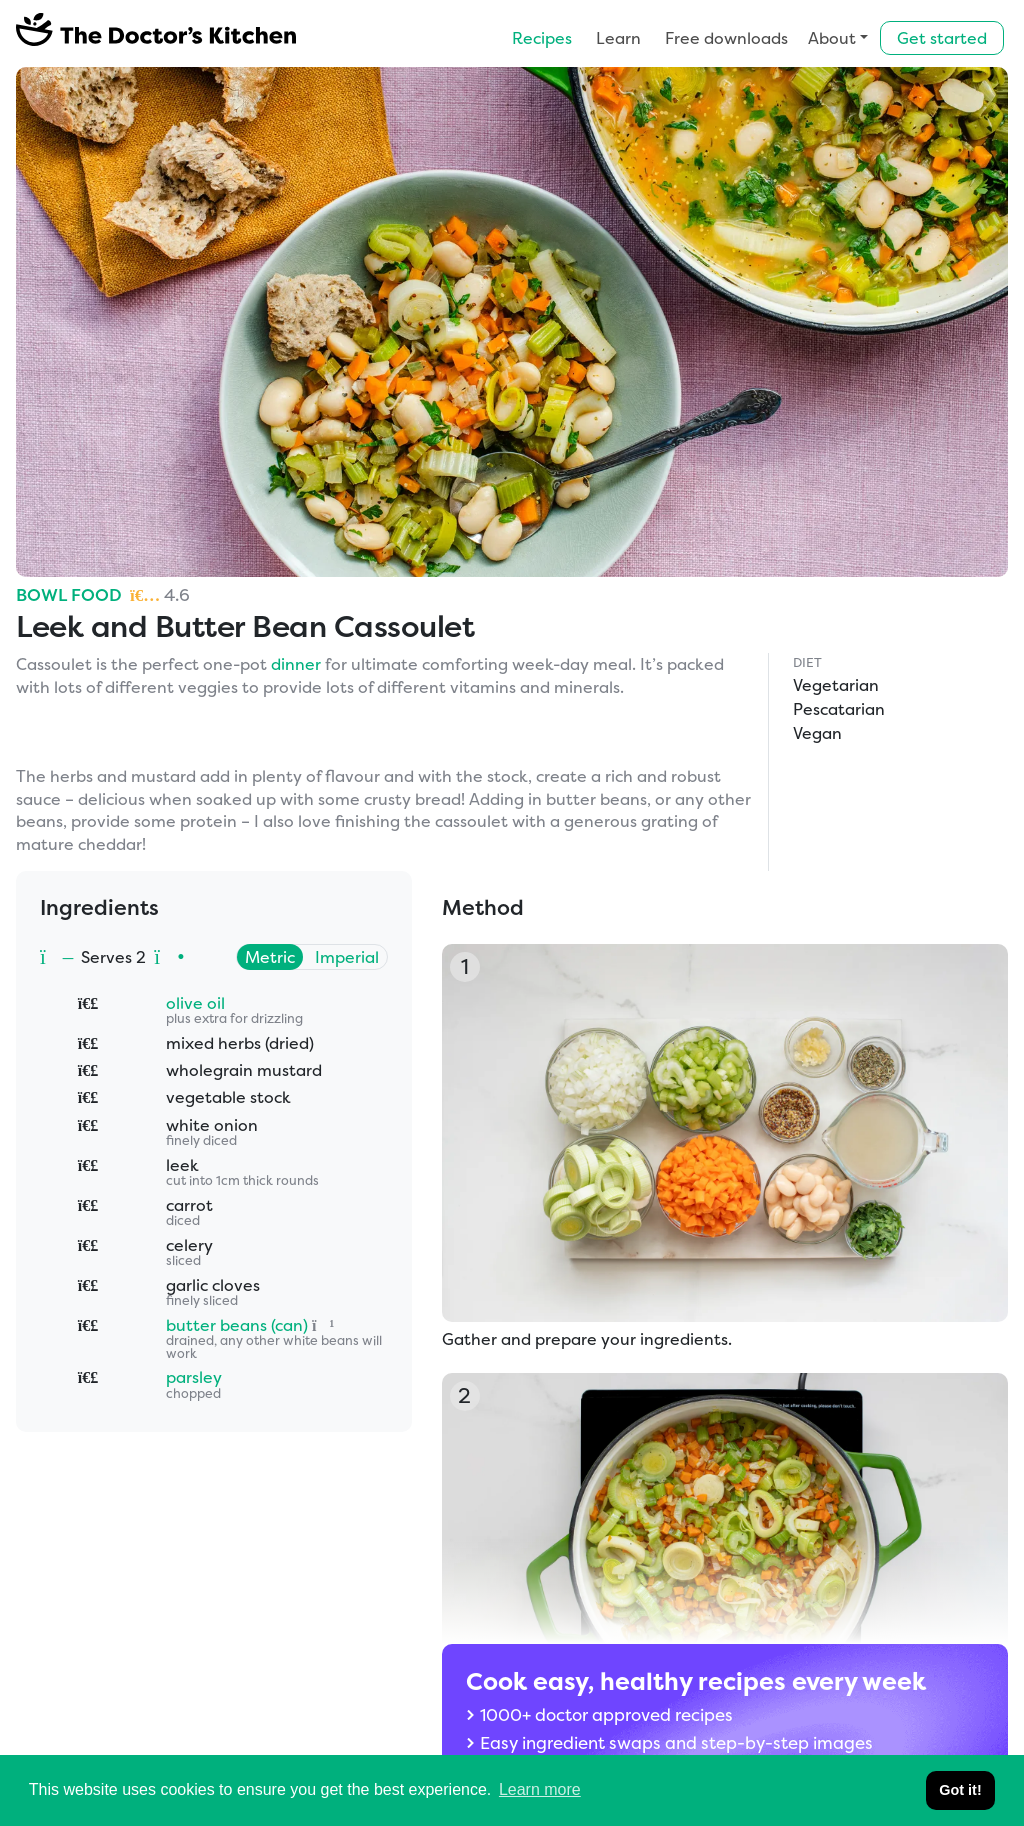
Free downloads (726, 38)
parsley (194, 1377)
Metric (270, 957)
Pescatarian (839, 709)
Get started (942, 38)
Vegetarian (836, 685)
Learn (618, 38)
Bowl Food (69, 594)
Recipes (542, 38)
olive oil (195, 1003)
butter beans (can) (237, 1325)
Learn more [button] (540, 1789)
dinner (296, 664)
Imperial (347, 957)
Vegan (817, 733)
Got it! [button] (960, 1790)
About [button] (832, 38)
